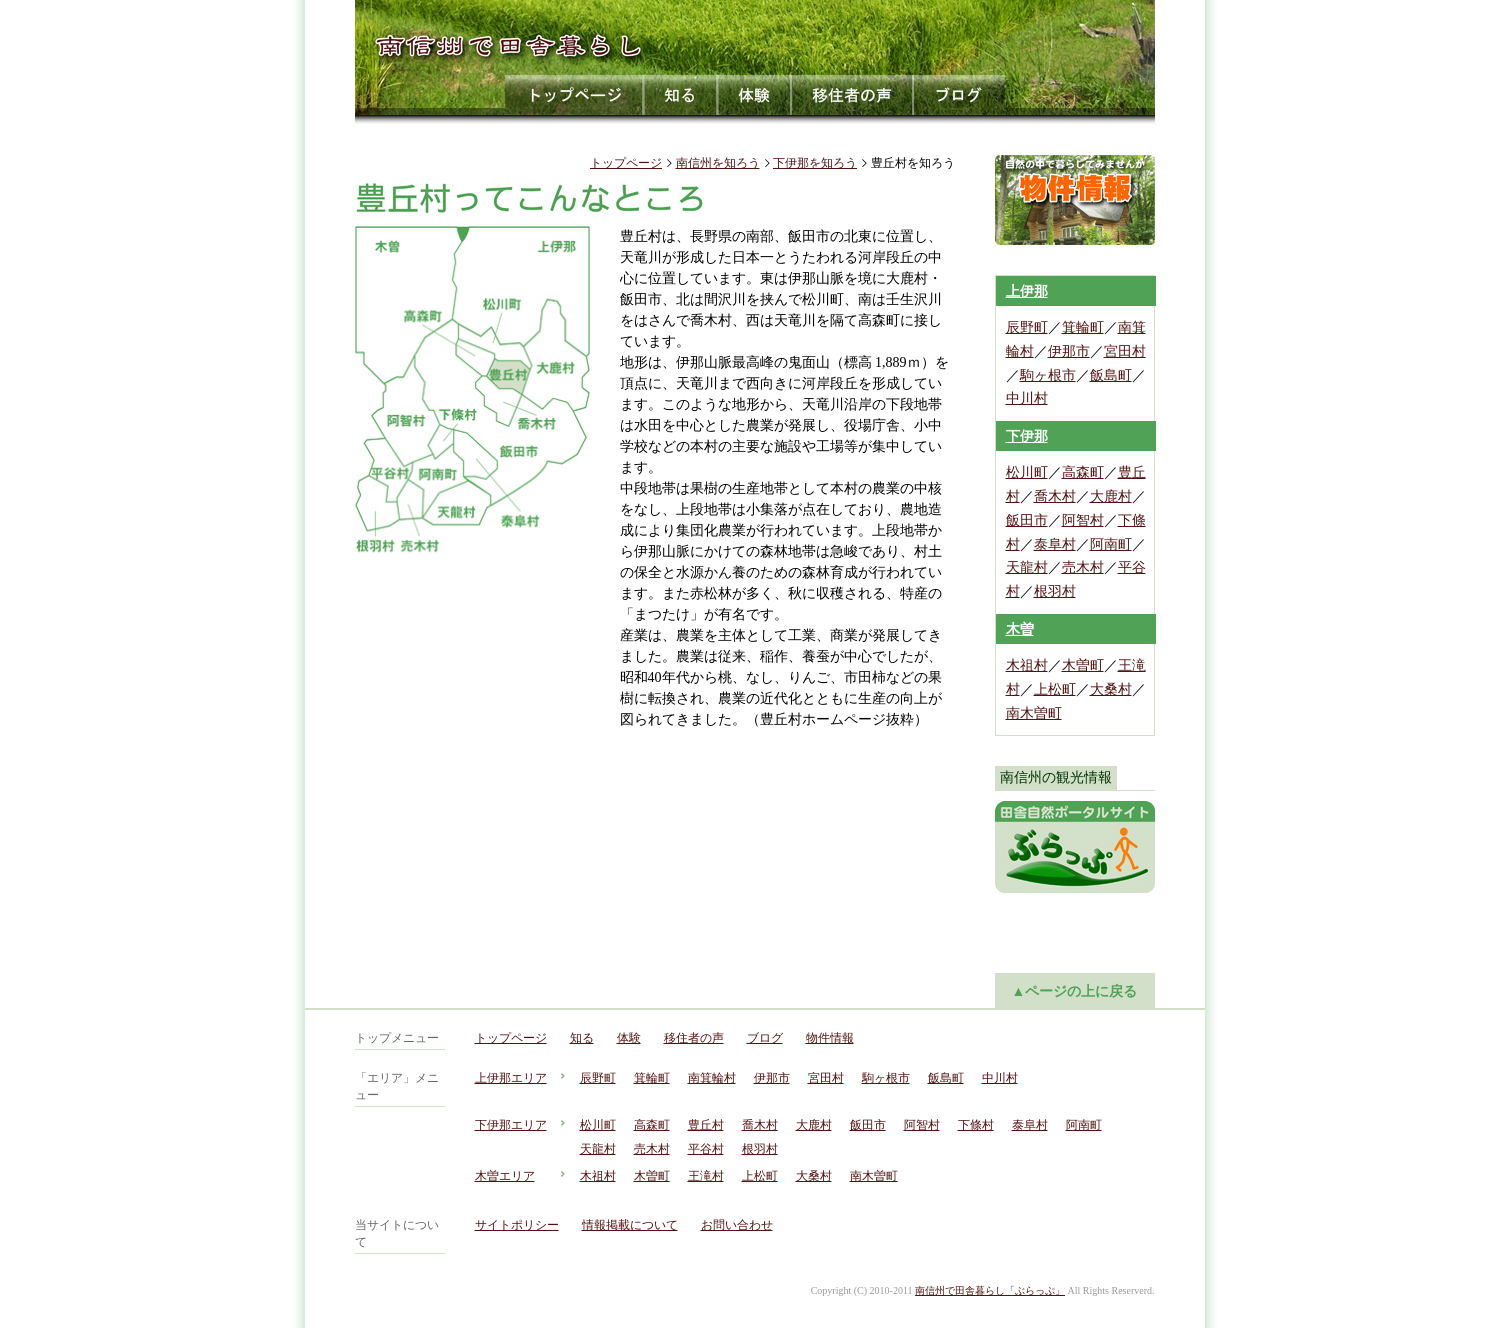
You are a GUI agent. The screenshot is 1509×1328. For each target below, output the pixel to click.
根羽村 (1055, 591)
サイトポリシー (517, 1225)
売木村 (1083, 567)
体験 (755, 95)
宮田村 (1125, 351)
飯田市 (1027, 520)
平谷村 (706, 1149)
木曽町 (1083, 665)
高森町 (1083, 472)
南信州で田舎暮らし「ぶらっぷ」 (990, 1290)
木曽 (1020, 629)
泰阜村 (1055, 544)
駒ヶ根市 (1048, 375)
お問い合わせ (737, 1225)
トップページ (574, 95)
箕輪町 (1083, 327)
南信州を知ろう (718, 163)
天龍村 (1027, 567)
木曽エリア (505, 1176)
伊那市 (1069, 351)
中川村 (1027, 398)
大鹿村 (1111, 496)
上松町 (1055, 689)
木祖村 (1027, 665)
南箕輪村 (712, 1078)
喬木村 (1055, 496)
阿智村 (1083, 520)
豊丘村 (706, 1125)
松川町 (1027, 472)
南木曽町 (1034, 713)
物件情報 (830, 1038)
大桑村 (1111, 689)
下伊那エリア (511, 1125)
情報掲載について (630, 1225)
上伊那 (1027, 291)
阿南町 (1111, 544)
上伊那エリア (511, 1078)
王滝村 (706, 1176)
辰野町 (1027, 327)
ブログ (959, 95)
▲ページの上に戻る (1075, 991)
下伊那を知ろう (815, 163)
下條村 (976, 1125)
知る (681, 95)
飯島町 (1111, 375)
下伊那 (1027, 436)
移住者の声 (853, 95)
